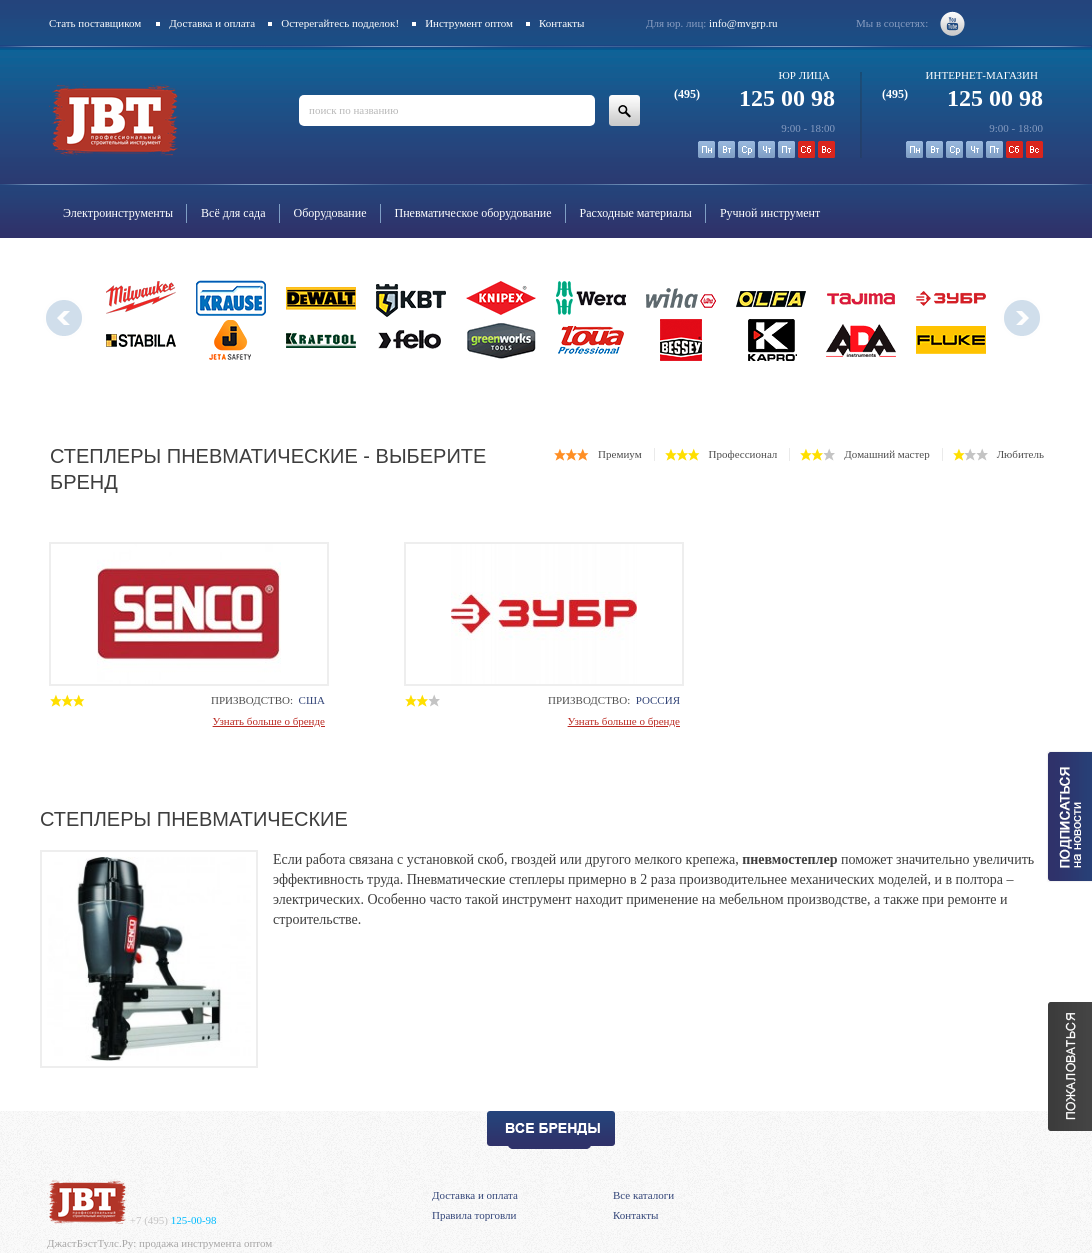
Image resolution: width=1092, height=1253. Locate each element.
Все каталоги (643, 1195)
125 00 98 (754, 98)
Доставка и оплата (212, 23)
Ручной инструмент (770, 213)
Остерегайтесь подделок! (340, 23)
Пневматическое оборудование (473, 213)
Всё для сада (233, 213)
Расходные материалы (636, 213)
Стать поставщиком (95, 23)
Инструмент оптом (469, 23)
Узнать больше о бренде (269, 721)
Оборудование (330, 213)
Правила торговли (474, 1215)
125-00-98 (173, 1220)
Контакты (561, 23)
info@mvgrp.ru (743, 23)
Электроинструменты (118, 213)
